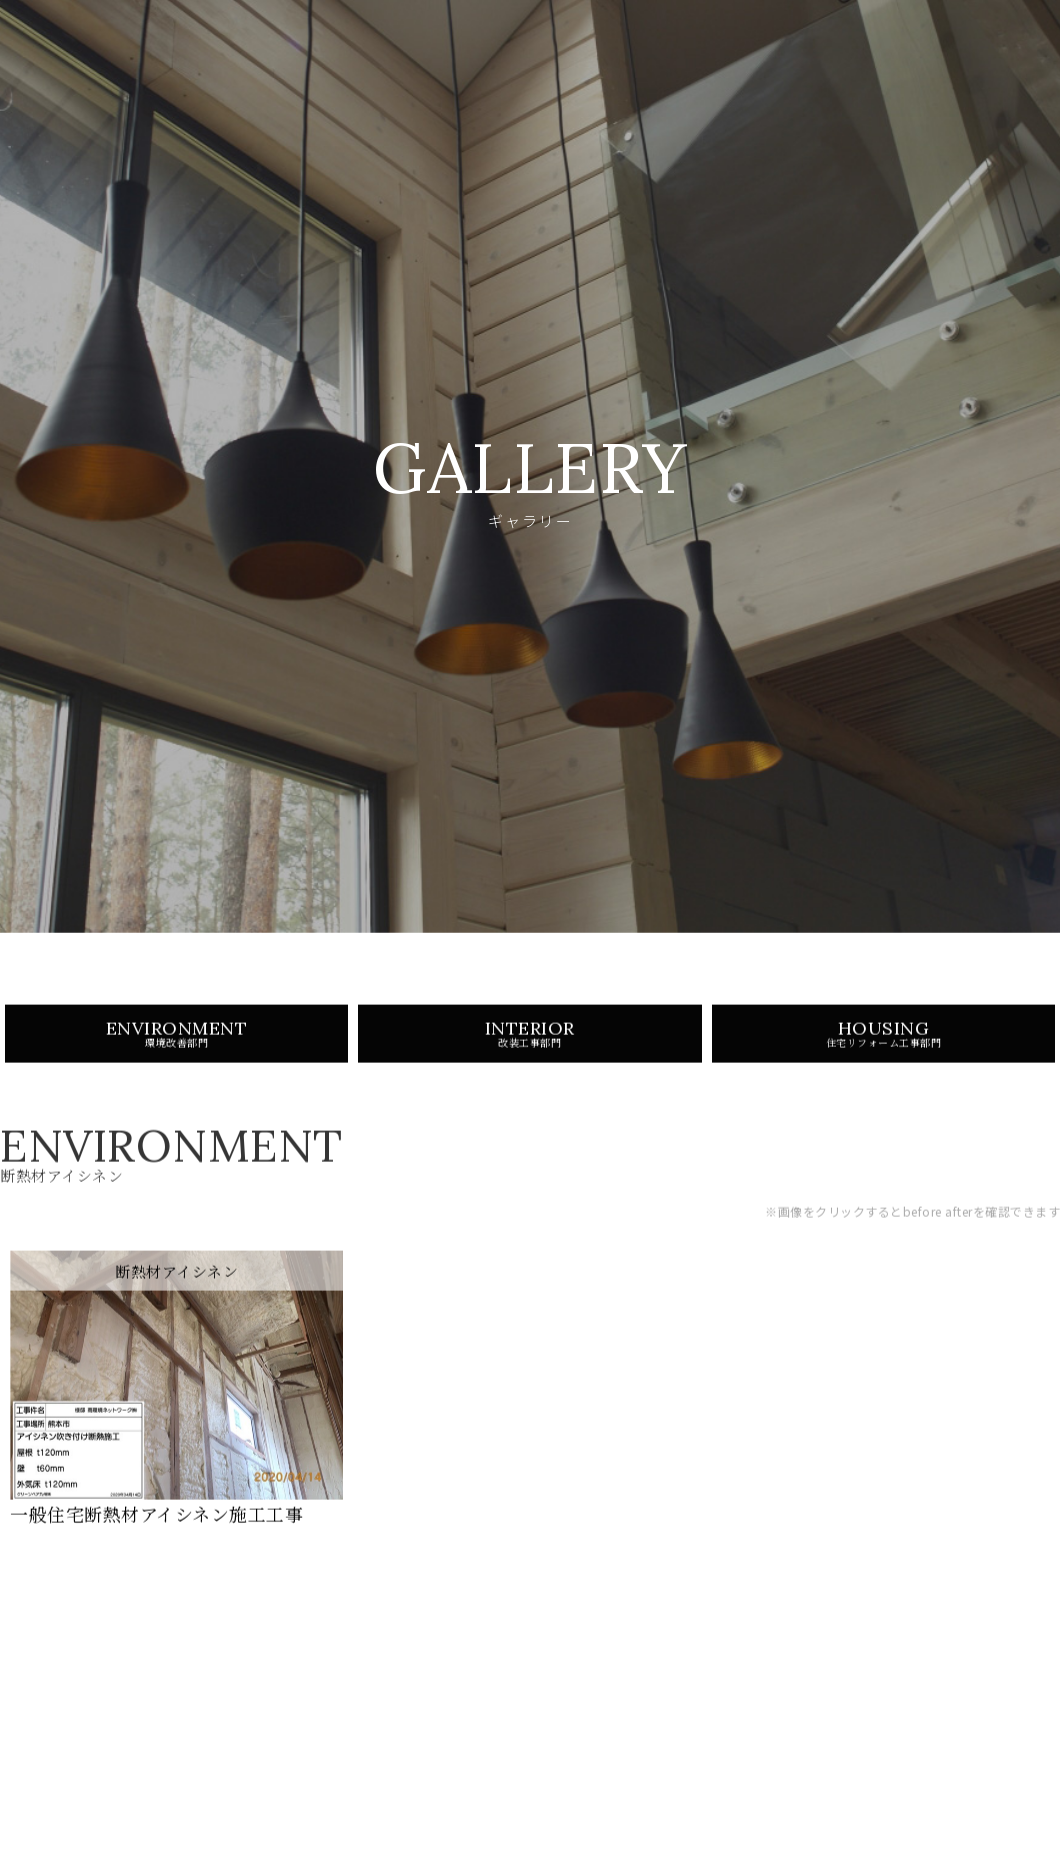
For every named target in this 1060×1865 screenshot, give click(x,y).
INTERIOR (529, 1044)
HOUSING (883, 1044)
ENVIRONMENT (176, 1044)
